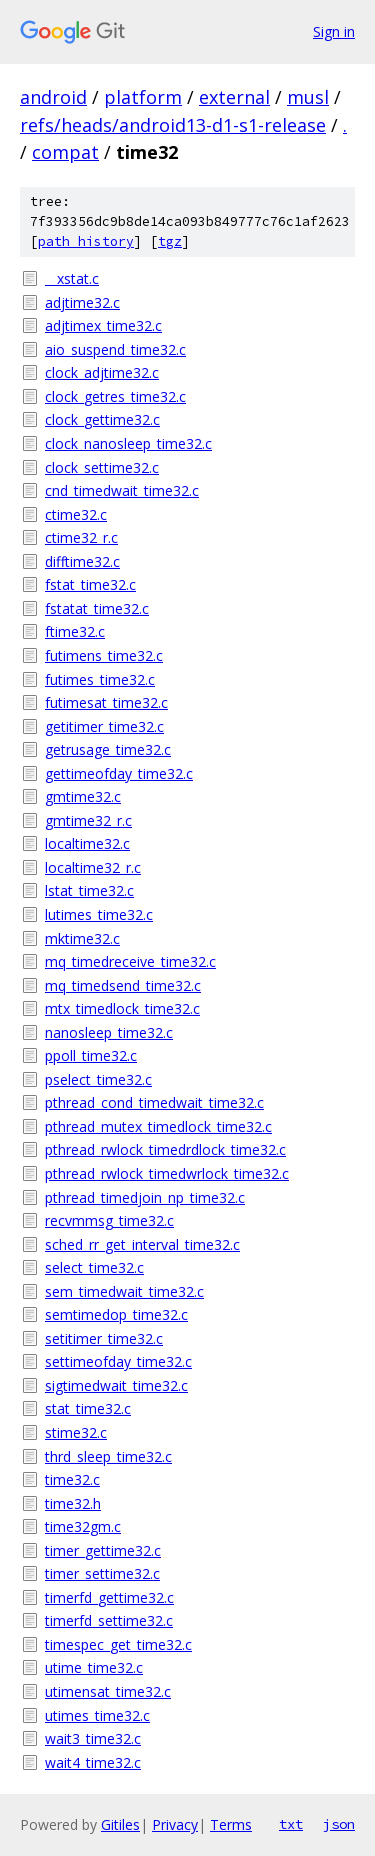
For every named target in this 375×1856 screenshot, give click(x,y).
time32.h (73, 1503)
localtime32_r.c (93, 867)
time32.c (72, 1479)
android (53, 97)
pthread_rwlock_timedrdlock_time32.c (165, 1149)
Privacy (175, 1824)
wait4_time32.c (93, 1762)
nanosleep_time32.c (109, 1032)
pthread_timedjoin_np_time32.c (145, 1197)
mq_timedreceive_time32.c (130, 961)
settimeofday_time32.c (118, 1361)
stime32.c (76, 1432)
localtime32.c (87, 843)
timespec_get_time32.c (118, 1644)
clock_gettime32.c (102, 419)
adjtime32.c (82, 302)
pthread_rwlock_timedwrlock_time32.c (167, 1173)
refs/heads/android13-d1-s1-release (173, 125)
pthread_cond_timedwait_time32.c (154, 1102)
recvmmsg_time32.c (109, 1220)
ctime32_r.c (81, 537)
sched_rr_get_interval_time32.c (142, 1244)
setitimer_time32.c (104, 1338)
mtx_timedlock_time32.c (122, 1008)
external (234, 97)
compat (65, 152)
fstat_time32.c (90, 584)
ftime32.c (75, 631)
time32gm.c (83, 1526)
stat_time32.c (88, 1408)
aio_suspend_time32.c (115, 349)
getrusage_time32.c (108, 749)
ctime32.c (76, 514)
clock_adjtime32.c (102, 372)
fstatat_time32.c (97, 608)
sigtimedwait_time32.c (116, 1385)
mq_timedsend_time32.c (123, 985)
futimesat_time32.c (106, 702)
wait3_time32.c (93, 1738)
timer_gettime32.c (103, 1550)
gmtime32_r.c (88, 820)
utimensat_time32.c (108, 1691)
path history (86, 241)
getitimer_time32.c (104, 726)
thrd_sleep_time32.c (108, 1456)
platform (143, 97)
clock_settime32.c (102, 467)
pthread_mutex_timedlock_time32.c (158, 1126)
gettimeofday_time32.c (119, 773)
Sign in (334, 31)
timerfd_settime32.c (109, 1620)
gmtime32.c (83, 796)
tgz (170, 241)
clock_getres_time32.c (115, 396)
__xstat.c (72, 278)
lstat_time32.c (89, 890)
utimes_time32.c (97, 1715)
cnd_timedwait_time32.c (122, 490)
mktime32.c (82, 938)
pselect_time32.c (98, 1079)
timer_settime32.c (102, 1573)
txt (291, 1824)
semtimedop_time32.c (116, 1314)
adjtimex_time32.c (103, 325)
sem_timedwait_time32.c (124, 1291)
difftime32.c (82, 561)
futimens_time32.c (104, 655)
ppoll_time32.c (91, 1055)
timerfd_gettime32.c (109, 1597)
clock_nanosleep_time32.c (128, 443)
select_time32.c (94, 1267)
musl (308, 97)
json (339, 1824)
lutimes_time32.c (99, 914)
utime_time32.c (94, 1667)
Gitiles (120, 1824)
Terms (231, 1824)
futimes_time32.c (100, 679)
